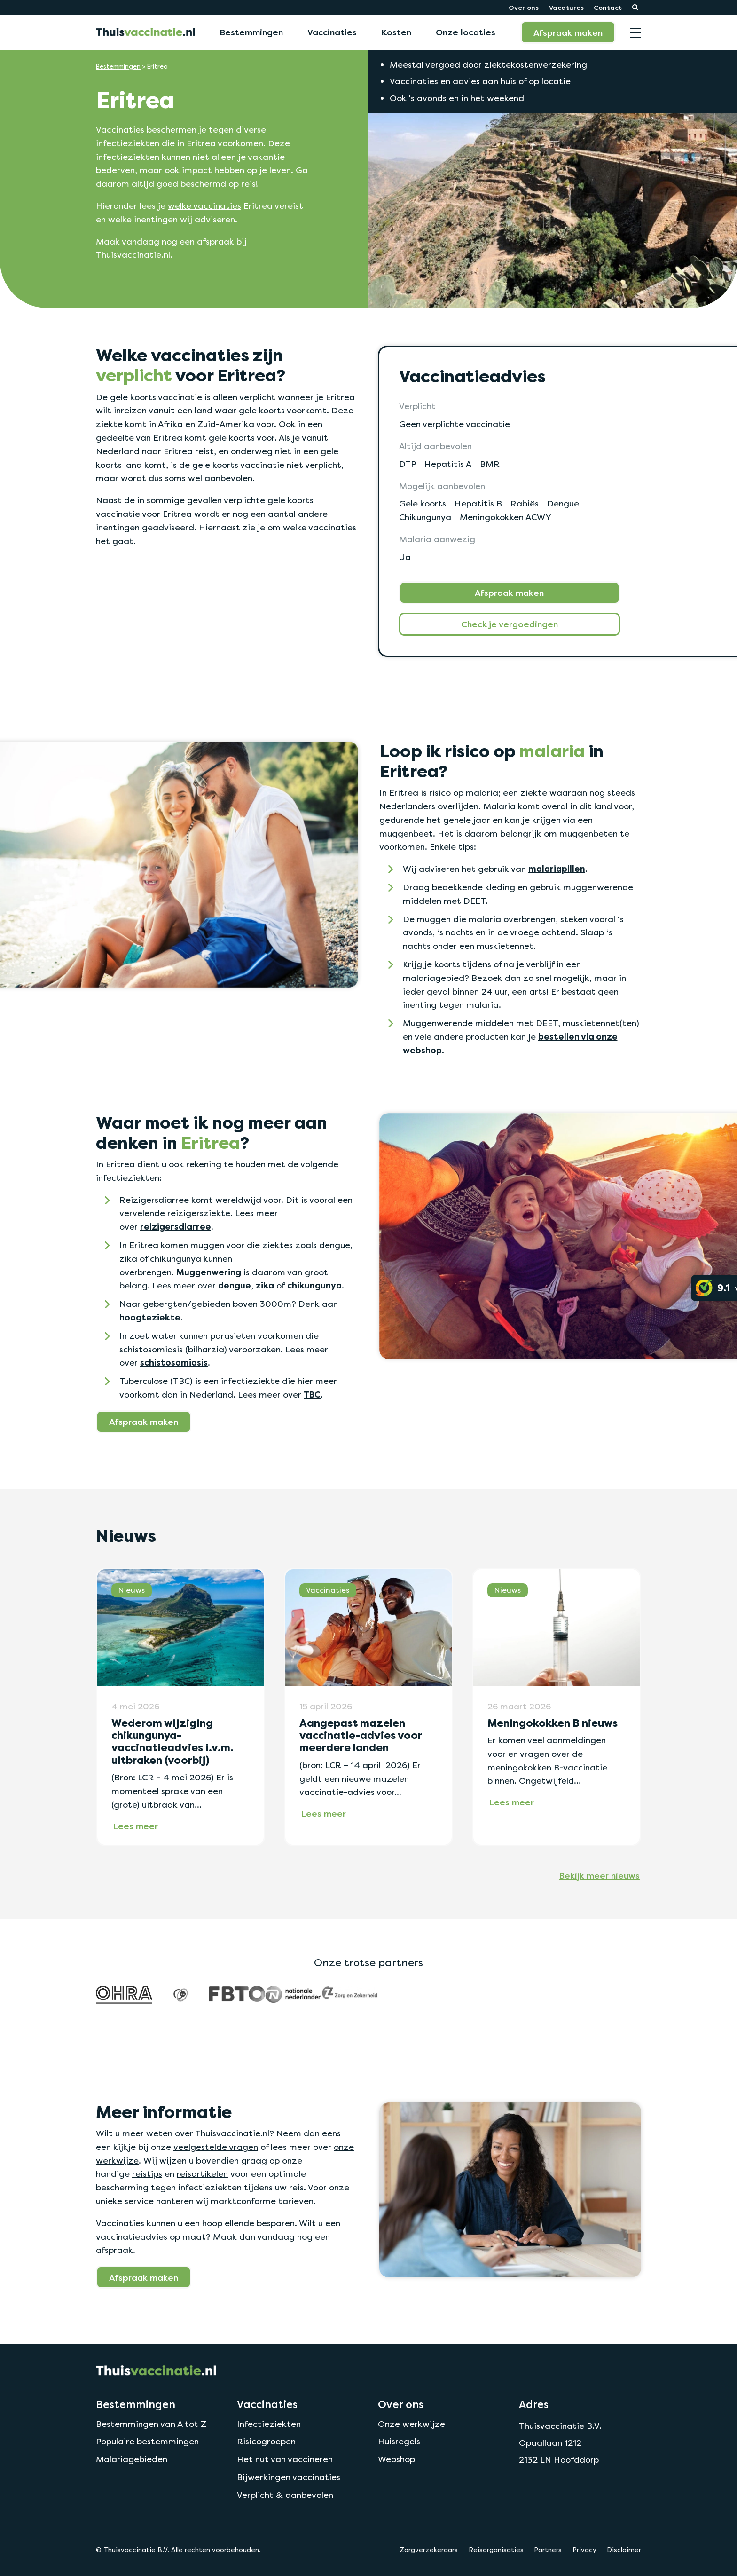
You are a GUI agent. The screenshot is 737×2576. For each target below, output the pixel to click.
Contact (608, 7)
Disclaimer (624, 2549)
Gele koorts (422, 503)
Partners (548, 2549)
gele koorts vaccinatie (156, 397)
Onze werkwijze (411, 2423)
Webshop (396, 2459)
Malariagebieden (131, 2459)
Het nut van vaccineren (285, 2459)
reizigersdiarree (175, 1227)
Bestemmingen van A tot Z (151, 2423)
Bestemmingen (251, 32)
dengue (234, 1285)
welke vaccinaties (204, 205)
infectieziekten (127, 143)
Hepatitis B (478, 503)
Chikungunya (425, 517)
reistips (147, 2173)
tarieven (296, 2201)
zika (265, 1285)
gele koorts (262, 410)
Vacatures (566, 7)
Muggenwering (208, 1272)
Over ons (524, 7)
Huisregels (399, 2441)
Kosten (396, 32)
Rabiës (524, 503)
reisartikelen (202, 2173)
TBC (312, 1394)
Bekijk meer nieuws (599, 1875)
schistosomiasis (174, 1362)
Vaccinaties (332, 32)
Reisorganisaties (496, 2549)
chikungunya (314, 1285)
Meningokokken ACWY (505, 517)
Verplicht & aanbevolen (285, 2494)
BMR (490, 463)
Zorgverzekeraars (429, 2549)
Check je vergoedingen (509, 624)
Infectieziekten (269, 2423)
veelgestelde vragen (215, 2146)
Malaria (499, 806)
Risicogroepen (266, 2441)
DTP (407, 463)
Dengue (563, 503)
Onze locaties (465, 32)
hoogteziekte (149, 1317)
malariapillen (556, 869)
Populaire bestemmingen (147, 2441)
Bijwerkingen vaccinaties (288, 2477)
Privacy (584, 2549)
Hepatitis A (447, 463)
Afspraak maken (568, 32)
